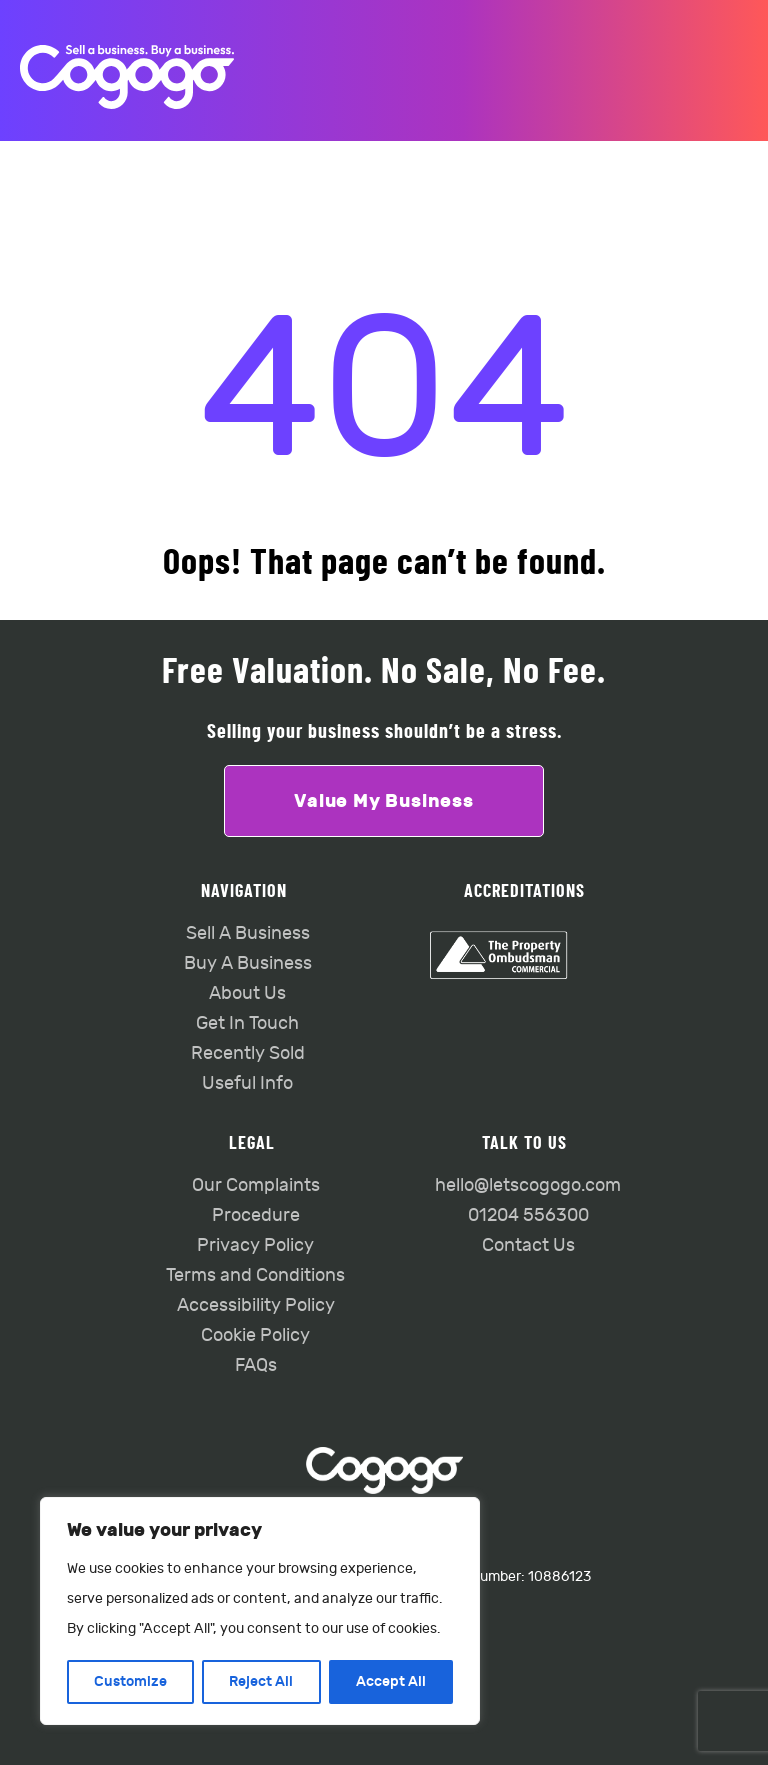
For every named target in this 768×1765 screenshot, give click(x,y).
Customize (130, 1681)
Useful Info (247, 1083)
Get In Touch (247, 1023)
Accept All (391, 1681)
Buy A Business (248, 963)
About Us (247, 993)
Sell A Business (248, 933)
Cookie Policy (255, 1335)
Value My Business (384, 801)
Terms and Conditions (255, 1275)
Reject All (261, 1681)
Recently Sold (248, 1053)
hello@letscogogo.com (528, 1185)
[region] (260, 1611)
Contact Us (528, 1245)
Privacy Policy (255, 1245)
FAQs (256, 1365)
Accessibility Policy (256, 1305)
